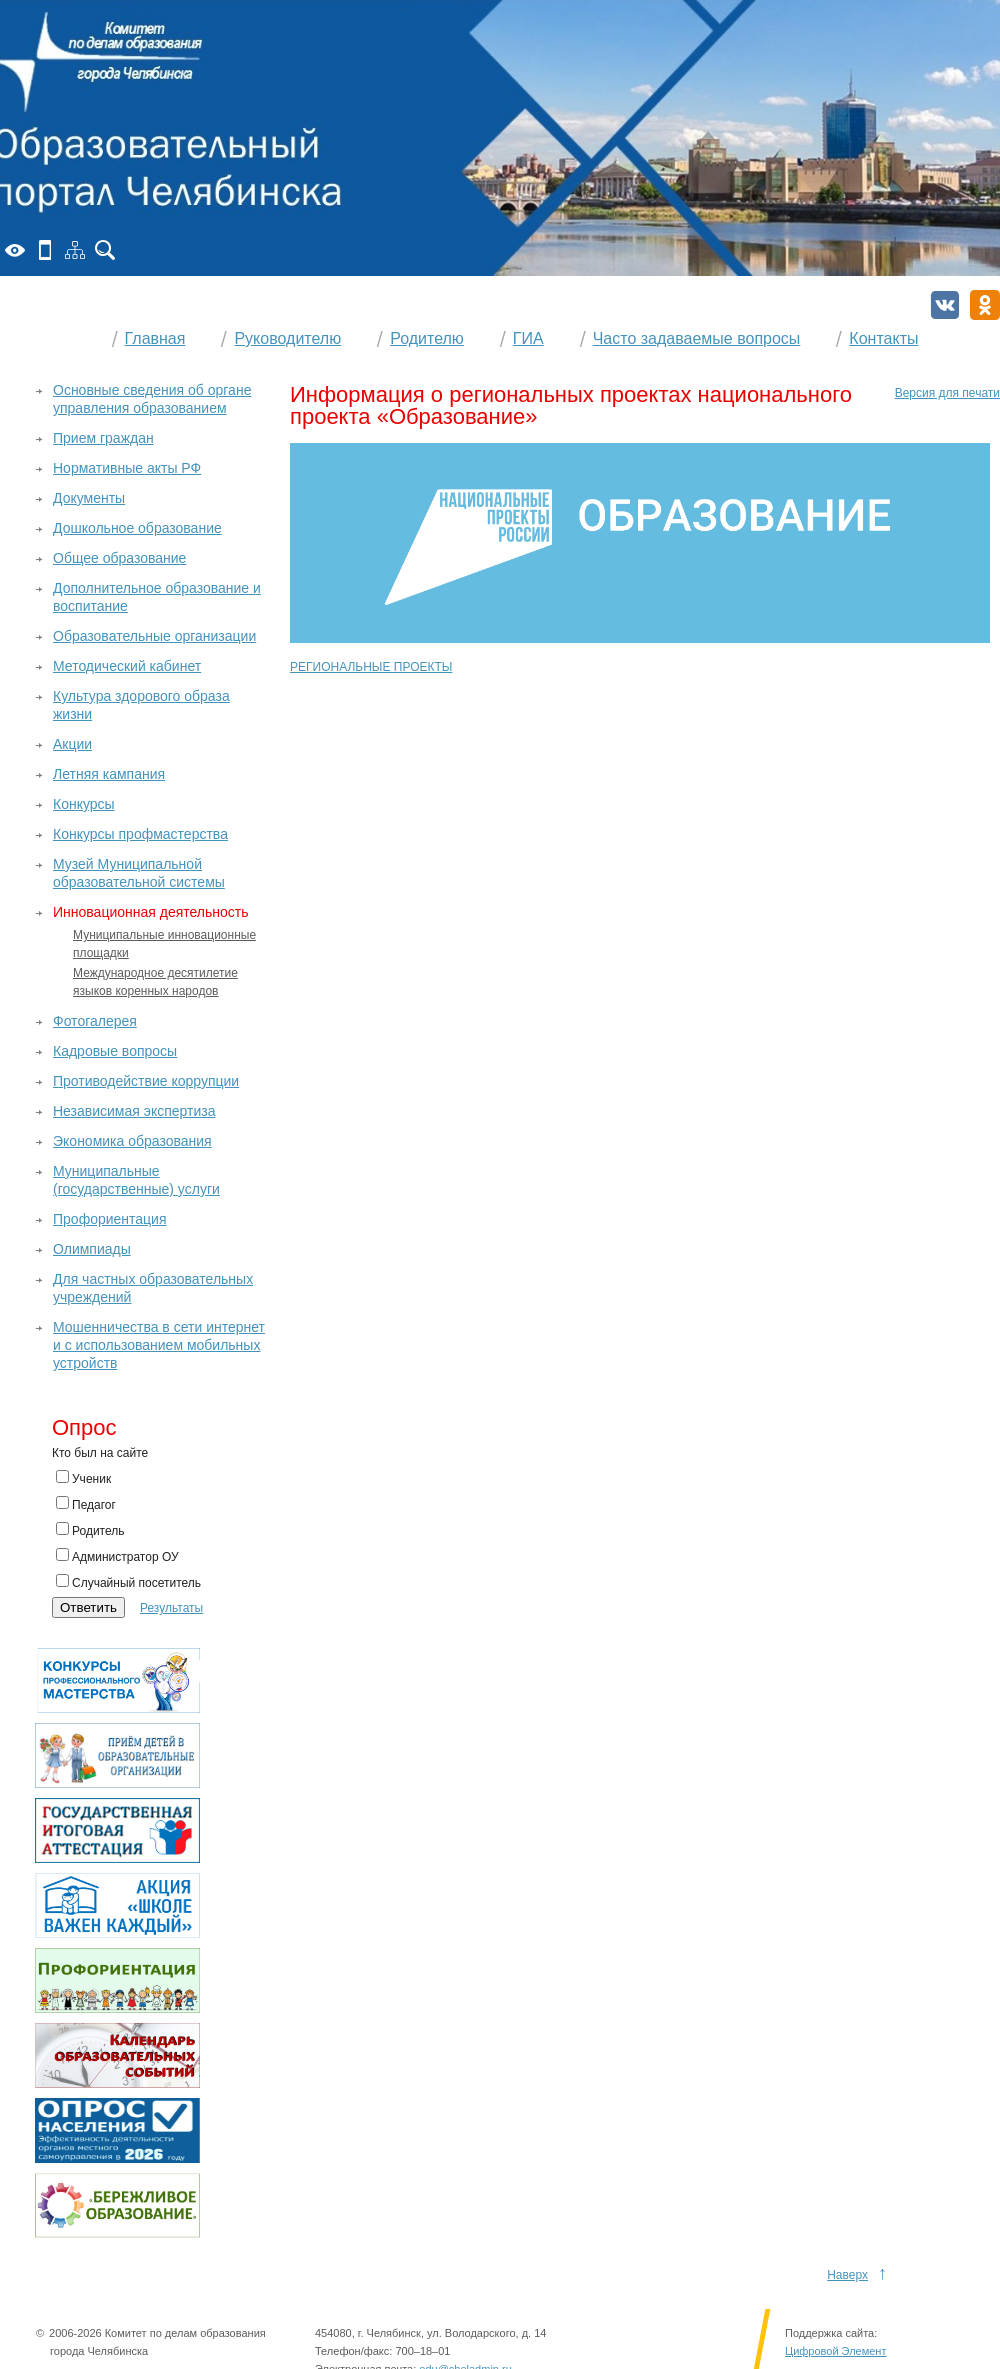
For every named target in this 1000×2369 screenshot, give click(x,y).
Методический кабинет (127, 666)
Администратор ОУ (117, 1556)
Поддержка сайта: (831, 2333)
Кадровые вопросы (115, 1051)
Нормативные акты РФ (127, 468)
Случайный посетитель (128, 1582)
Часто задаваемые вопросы (697, 338)
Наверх (847, 2275)
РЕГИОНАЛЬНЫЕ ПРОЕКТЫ (371, 667)
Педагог (86, 1504)
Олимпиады (92, 1249)
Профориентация (110, 1219)
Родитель (90, 1530)
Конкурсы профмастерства (140, 834)
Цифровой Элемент (835, 2351)
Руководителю (287, 338)
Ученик (83, 1478)
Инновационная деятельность (151, 912)
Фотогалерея (95, 1021)
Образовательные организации (154, 636)
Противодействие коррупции (146, 1081)
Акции (72, 744)
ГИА (528, 338)
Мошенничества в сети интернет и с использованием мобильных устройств (159, 1345)
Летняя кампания (109, 774)
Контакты (883, 338)
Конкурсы (84, 804)
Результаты (171, 1608)
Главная (155, 338)
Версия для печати (947, 393)
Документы (89, 498)
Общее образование (119, 558)
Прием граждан (103, 438)
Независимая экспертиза (134, 1111)
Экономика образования (132, 1141)
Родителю (427, 338)
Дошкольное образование (137, 528)
